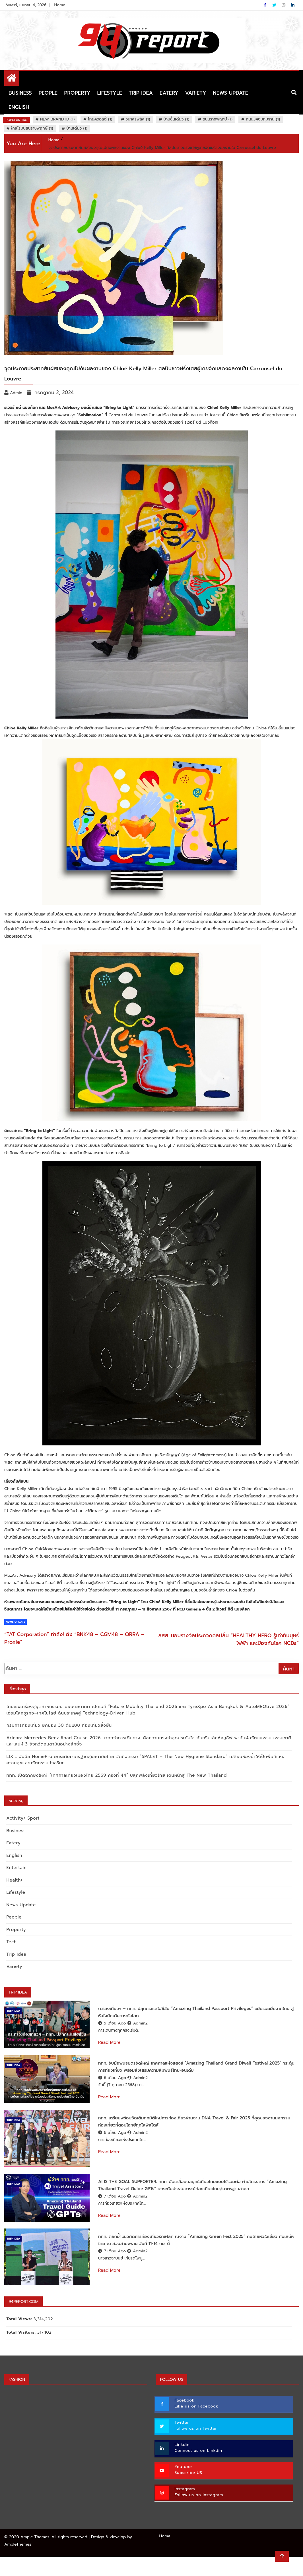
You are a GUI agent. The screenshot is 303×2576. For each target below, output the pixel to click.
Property (77, 93)
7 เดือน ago (112, 2210)
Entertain (15, 1868)
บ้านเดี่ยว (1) (76, 128)
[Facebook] (266, 5)
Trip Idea (141, 93)
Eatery (169, 93)
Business (20, 93)
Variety (195, 93)
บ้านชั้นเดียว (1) (176, 119)
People (47, 93)
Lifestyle (109, 93)
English (19, 107)
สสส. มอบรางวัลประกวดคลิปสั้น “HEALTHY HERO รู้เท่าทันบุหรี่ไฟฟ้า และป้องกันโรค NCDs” (228, 1639)
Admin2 (137, 2023)
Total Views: (18, 2338)
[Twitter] (275, 5)
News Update (230, 93)
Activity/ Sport (21, 1818)
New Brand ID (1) (57, 119)
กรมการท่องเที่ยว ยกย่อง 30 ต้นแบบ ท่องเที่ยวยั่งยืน (58, 1725)
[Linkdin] (292, 5)
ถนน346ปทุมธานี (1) (263, 119)
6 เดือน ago (112, 2085)
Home (59, 5)
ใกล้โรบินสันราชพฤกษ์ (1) (32, 128)
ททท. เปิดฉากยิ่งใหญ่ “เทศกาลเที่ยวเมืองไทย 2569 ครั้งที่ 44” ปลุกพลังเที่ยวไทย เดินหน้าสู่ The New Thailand (115, 1775)
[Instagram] (284, 5)
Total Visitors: (20, 2352)
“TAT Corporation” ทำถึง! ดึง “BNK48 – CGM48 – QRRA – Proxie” (74, 1638)
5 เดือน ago (112, 2023)
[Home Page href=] (12, 79)
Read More (109, 2042)
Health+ (13, 1880)
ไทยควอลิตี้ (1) (100, 119)
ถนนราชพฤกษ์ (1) (217, 119)
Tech (10, 1942)
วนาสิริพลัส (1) (137, 119)
